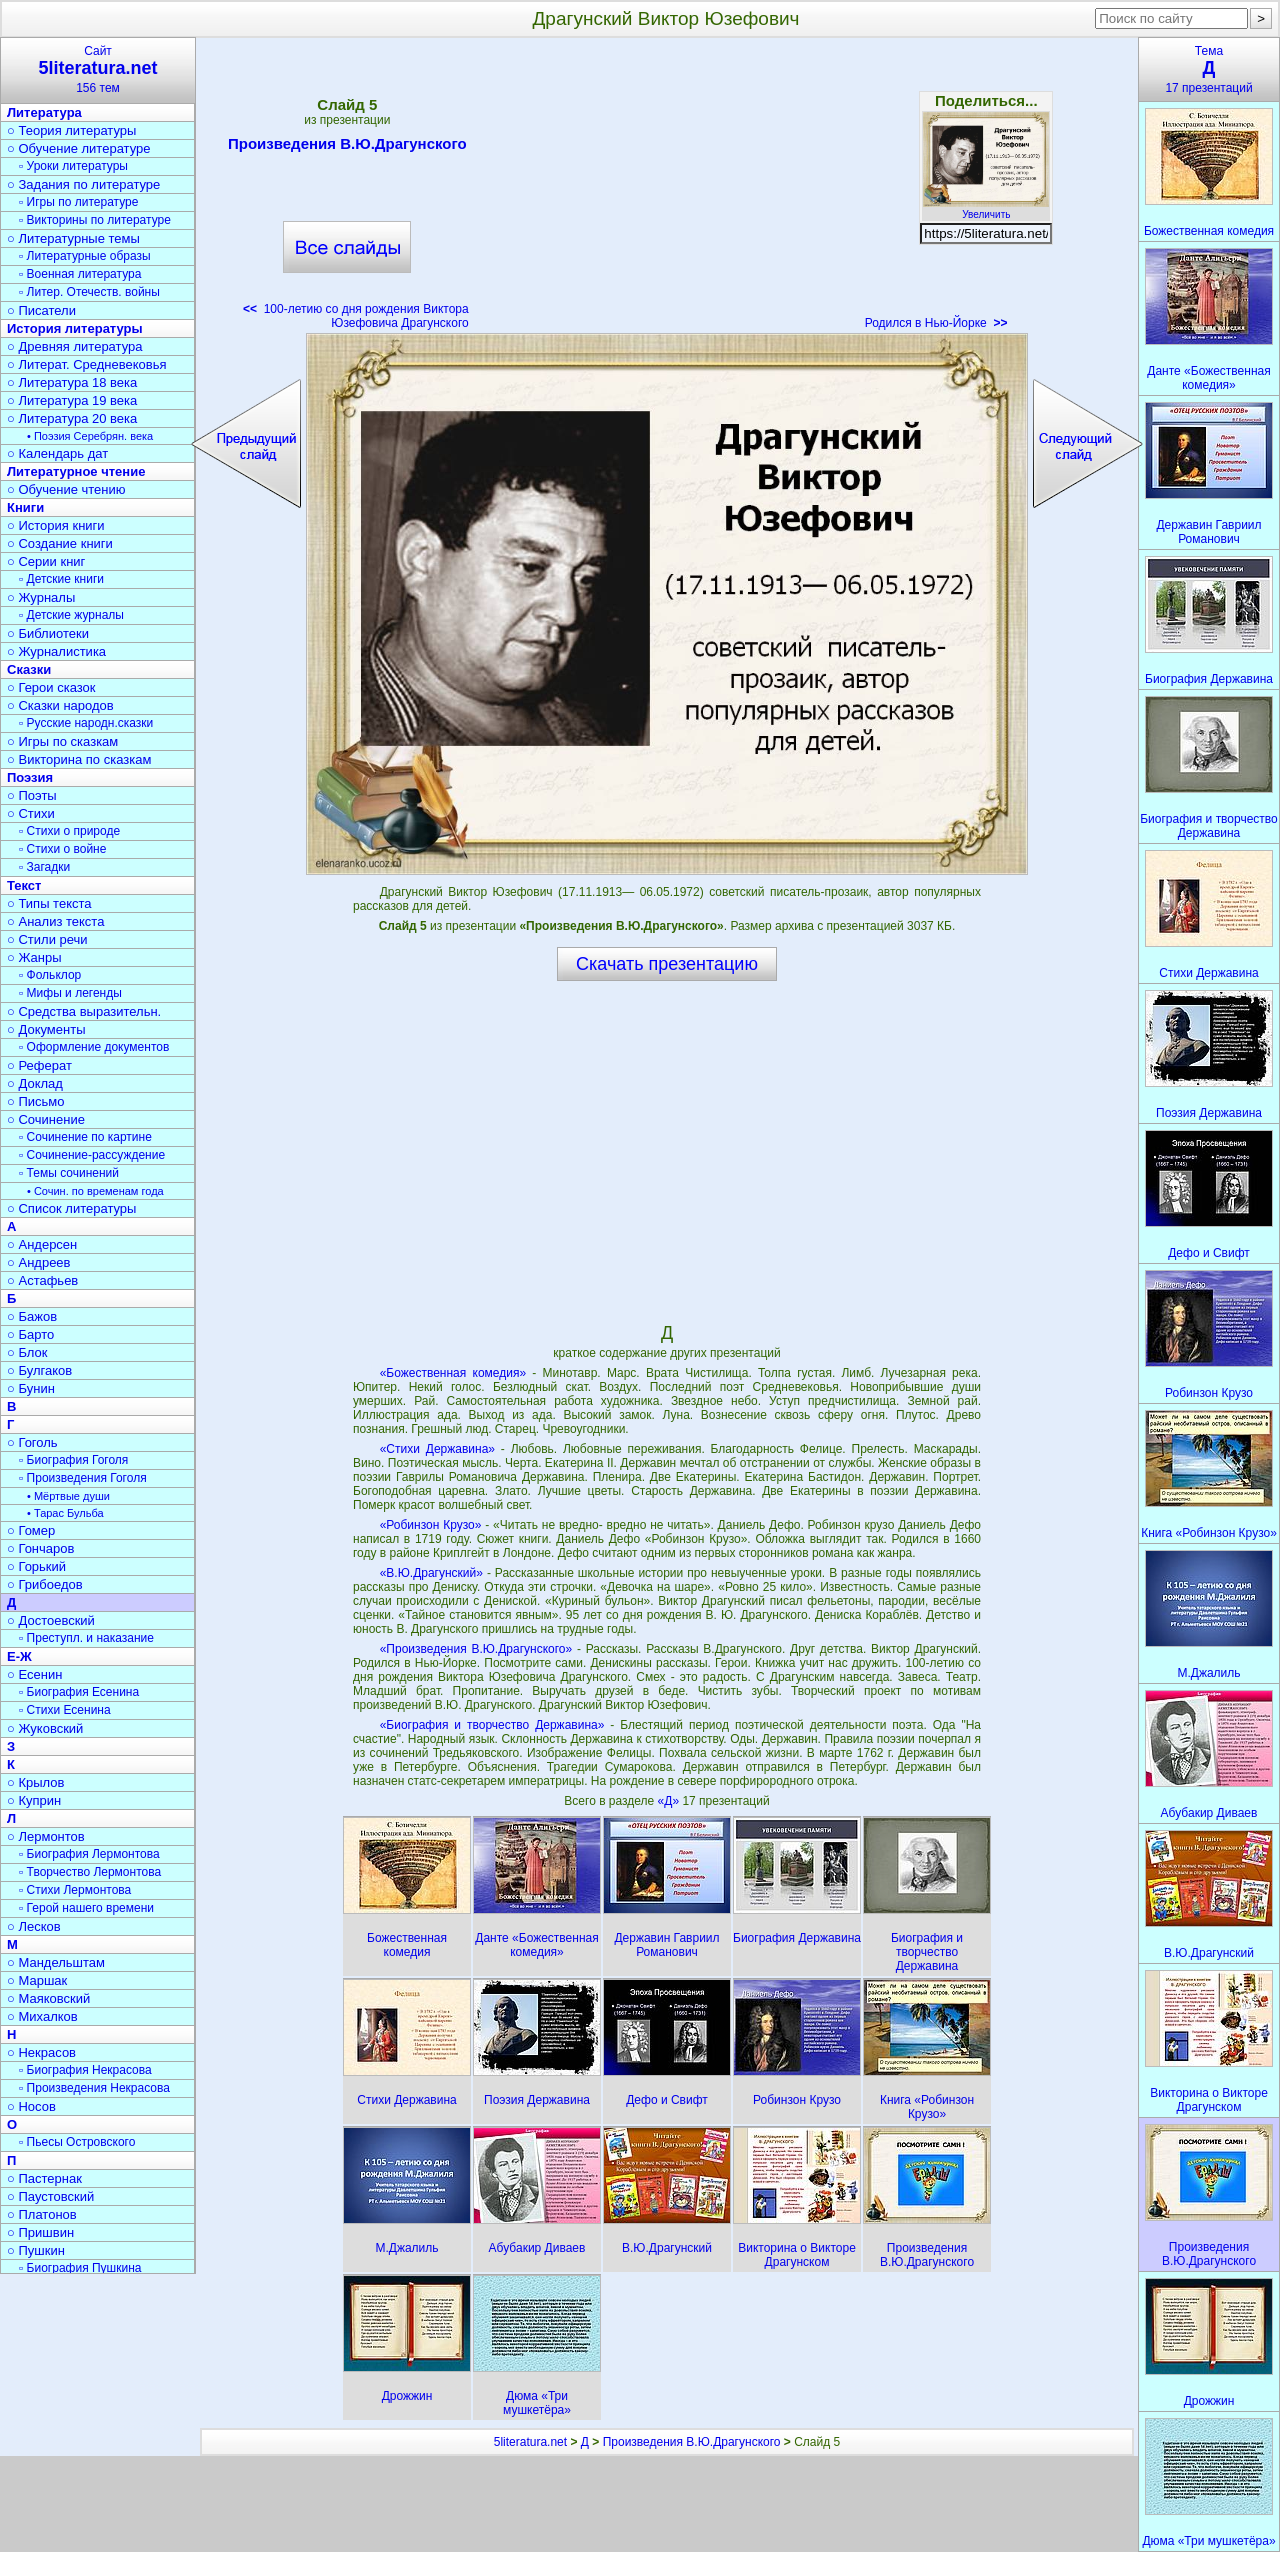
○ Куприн (34, 1800)
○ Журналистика (56, 651)
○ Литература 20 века (72, 418)
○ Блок (27, 1352)
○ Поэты (32, 795)
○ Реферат (39, 1065)
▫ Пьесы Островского (77, 2142)
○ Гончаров (40, 1548)
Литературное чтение (76, 471)
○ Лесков (34, 1926)
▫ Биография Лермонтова (89, 1854)
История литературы (75, 328)
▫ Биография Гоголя (73, 1460)
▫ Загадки (44, 867)
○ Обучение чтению (66, 489)
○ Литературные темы (73, 238)
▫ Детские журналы (71, 615)
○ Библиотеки (48, 633)
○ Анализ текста (55, 921)
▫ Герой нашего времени (86, 1908)
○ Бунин (31, 1388)
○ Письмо (36, 1101)
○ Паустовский (50, 2196)
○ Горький (36, 1566)
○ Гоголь (32, 1442)
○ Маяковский (48, 1998)
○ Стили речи (47, 939)
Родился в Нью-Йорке (936, 323)
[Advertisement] (667, 190)
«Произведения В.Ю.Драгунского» (476, 1649)
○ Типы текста (49, 903)
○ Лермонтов (46, 1836)
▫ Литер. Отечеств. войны (89, 292)
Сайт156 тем (98, 69)
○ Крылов (35, 1782)
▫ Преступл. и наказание (86, 1638)
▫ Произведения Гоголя (83, 1478)
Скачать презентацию (667, 964)
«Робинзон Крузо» (431, 1525)
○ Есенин (34, 1674)
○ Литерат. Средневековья (87, 364)
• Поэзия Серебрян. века (90, 436)
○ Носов (31, 2106)
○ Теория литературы (71, 130)
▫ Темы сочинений (69, 1173)
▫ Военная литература (80, 274)
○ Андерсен (42, 1244)
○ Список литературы (71, 1208)
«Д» (670, 1801)
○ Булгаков (39, 1370)
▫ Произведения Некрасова (94, 2088)
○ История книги (56, 525)
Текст (24, 885)
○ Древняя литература (74, 346)
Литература (44, 112)
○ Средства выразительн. (84, 1011)
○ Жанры (34, 957)
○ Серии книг (46, 561)
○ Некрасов (41, 2052)
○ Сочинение (46, 1119)
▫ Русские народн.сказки (86, 723)
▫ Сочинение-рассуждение (92, 1155)
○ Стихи (31, 813)
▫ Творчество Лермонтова (90, 1872)
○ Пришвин (40, 2232)
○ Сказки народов (60, 705)
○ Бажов (32, 1316)
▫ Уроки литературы (73, 166)
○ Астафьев (42, 1280)
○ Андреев (39, 1262)
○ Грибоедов (45, 1584)
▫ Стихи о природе (69, 831)
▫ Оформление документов (94, 1047)
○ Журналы (41, 597)
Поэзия (30, 777)
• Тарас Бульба (65, 1513)
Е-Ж (19, 1656)
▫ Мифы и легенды (70, 993)
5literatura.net (530, 2442)
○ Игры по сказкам (62, 741)
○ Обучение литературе (79, 148)
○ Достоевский (51, 1620)
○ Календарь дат (57, 453)
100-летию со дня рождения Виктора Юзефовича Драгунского (356, 316)
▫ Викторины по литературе (95, 220)
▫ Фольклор (50, 975)
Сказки (29, 669)
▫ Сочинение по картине (85, 1137)
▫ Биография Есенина (79, 1692)
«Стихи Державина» (437, 1449)
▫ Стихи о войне (62, 849)
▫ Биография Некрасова (85, 2070)
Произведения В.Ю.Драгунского (347, 147)
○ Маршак (37, 1980)
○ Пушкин (36, 2250)
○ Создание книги (60, 543)
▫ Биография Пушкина (80, 2268)
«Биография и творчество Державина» (492, 1725)
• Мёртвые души (68, 1496)
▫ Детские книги (61, 579)
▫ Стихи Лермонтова (75, 1890)
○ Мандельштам (56, 1962)
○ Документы (46, 1029)
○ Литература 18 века (72, 382)
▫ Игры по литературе (78, 202)
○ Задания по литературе (83, 184)
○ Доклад (35, 1083)
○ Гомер (31, 1530)
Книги (25, 507)
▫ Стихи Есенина (65, 1710)
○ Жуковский (45, 1728)
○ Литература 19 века (72, 400)
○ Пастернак (44, 2178)
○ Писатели (41, 310)
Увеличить (986, 209)
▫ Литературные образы (85, 256)
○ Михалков (42, 2016)
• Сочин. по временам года (95, 1191)
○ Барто (30, 1334)
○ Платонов (42, 2214)
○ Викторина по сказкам (79, 759)
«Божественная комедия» (453, 1373)
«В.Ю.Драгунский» (431, 1573)
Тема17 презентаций (1209, 69)
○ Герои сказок (51, 687)
